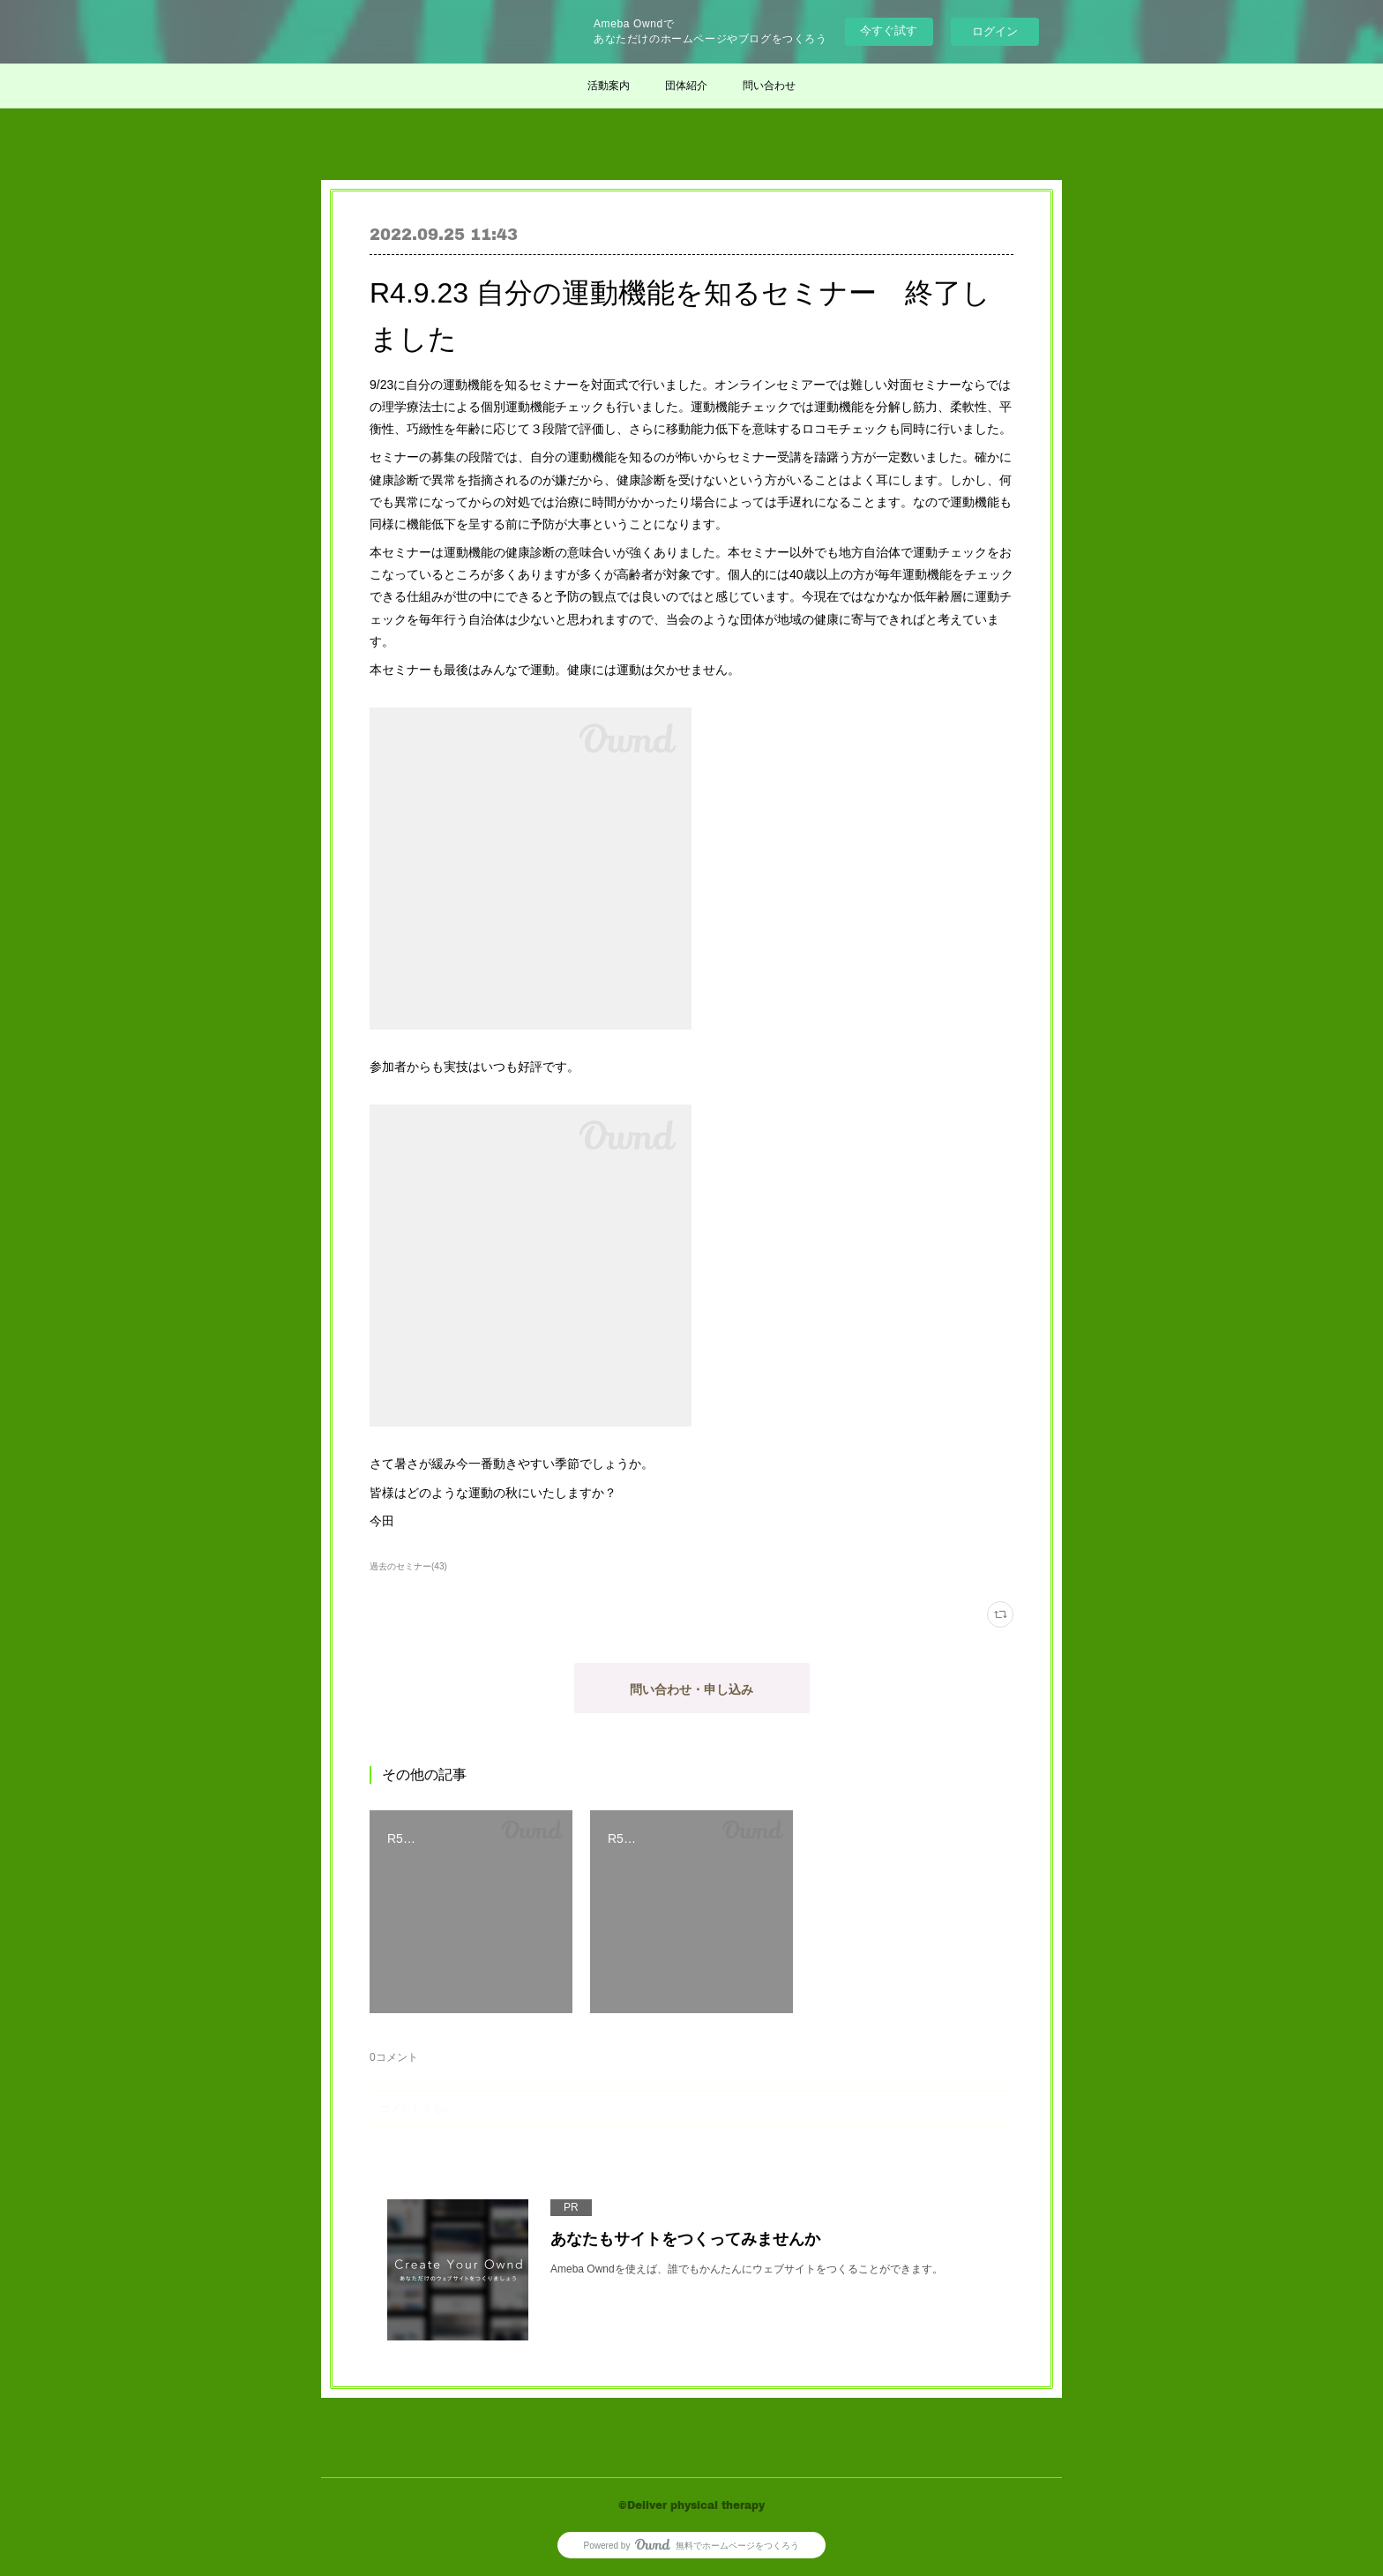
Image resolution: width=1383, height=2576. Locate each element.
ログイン (995, 31)
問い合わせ (769, 85)
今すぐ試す (888, 30)
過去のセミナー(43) (408, 1566)
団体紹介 (686, 85)
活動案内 (608, 85)
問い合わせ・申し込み (691, 1689)
